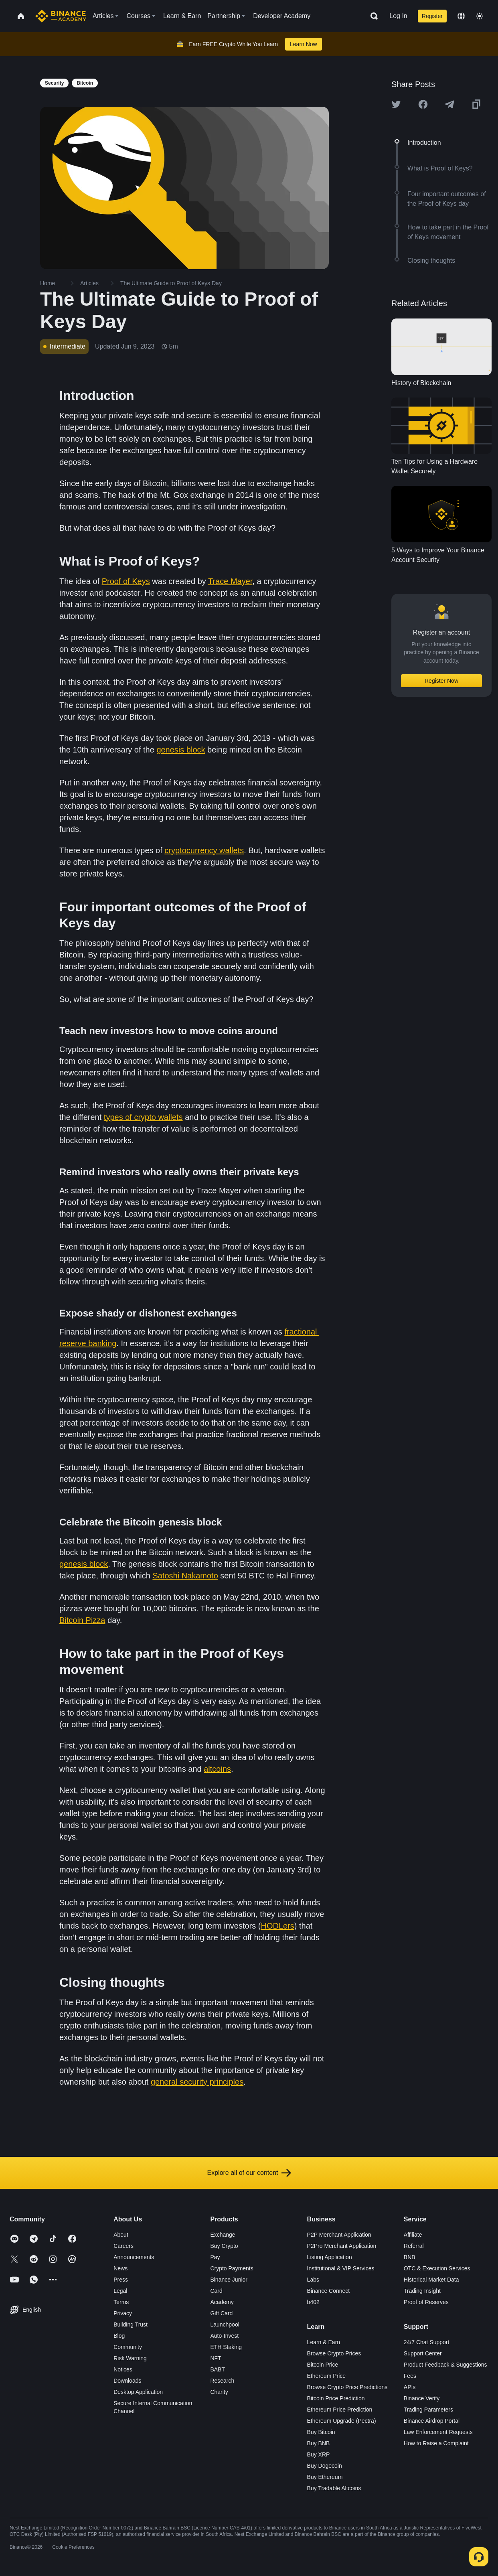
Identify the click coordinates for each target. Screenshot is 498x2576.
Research (222, 2380)
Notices (122, 2369)
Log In (398, 15)
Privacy (122, 2313)
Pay (215, 2257)
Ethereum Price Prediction (339, 2409)
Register (432, 16)
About (120, 2234)
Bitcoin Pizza (82, 1620)
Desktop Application (138, 2392)
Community (127, 2347)
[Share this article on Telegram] (449, 104)
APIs (410, 2387)
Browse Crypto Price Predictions (347, 2387)
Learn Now (303, 44)
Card (216, 2291)
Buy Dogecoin (324, 2465)
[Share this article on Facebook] (423, 104)
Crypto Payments (231, 2268)
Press (120, 2279)
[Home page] (60, 16)
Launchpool (224, 2324)
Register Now (441, 680)
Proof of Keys (126, 581)
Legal (120, 2291)
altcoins (217, 1769)
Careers (123, 2246)
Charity (219, 2392)
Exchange (222, 2234)
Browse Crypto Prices (334, 2353)
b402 (313, 2302)
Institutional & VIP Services (341, 2268)
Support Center (423, 2353)
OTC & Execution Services (437, 2268)
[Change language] (461, 16)
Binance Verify (422, 2398)
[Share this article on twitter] (396, 104)
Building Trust (130, 2324)
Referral (414, 2246)
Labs (313, 2279)
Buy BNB (318, 2443)
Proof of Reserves (426, 2302)
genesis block (180, 749)
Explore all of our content (249, 2173)
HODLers (277, 1925)
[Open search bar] (371, 16)
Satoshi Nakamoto (185, 1575)
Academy (221, 2302)
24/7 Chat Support (426, 2342)
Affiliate (413, 2234)
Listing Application (329, 2257)
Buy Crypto (224, 2246)
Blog (119, 2336)
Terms (121, 2302)
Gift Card (221, 2313)
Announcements (133, 2257)
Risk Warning (130, 2358)
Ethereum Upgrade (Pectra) (341, 2421)
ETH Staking (226, 2347)
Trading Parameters (428, 2409)
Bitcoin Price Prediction (336, 2398)
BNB (409, 2257)
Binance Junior (228, 2279)
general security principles (197, 2081)
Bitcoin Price (322, 2364)
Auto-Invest (224, 2336)
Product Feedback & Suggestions (445, 2364)
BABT (217, 2369)
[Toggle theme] (479, 16)
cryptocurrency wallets (204, 850)
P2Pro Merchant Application (342, 2246)
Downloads (127, 2380)
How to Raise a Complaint (436, 2443)
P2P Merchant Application (339, 2234)
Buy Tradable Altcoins (334, 2488)
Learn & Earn (323, 2342)
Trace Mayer (230, 581)
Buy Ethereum (325, 2477)
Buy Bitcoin (321, 2432)
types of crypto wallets (143, 1117)
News (120, 2268)
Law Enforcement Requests (438, 2432)
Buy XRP (318, 2454)
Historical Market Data (431, 2279)
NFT (215, 2358)
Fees (410, 2376)
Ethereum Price (326, 2376)
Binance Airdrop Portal (432, 2421)
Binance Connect (328, 2291)
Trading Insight (422, 2291)
